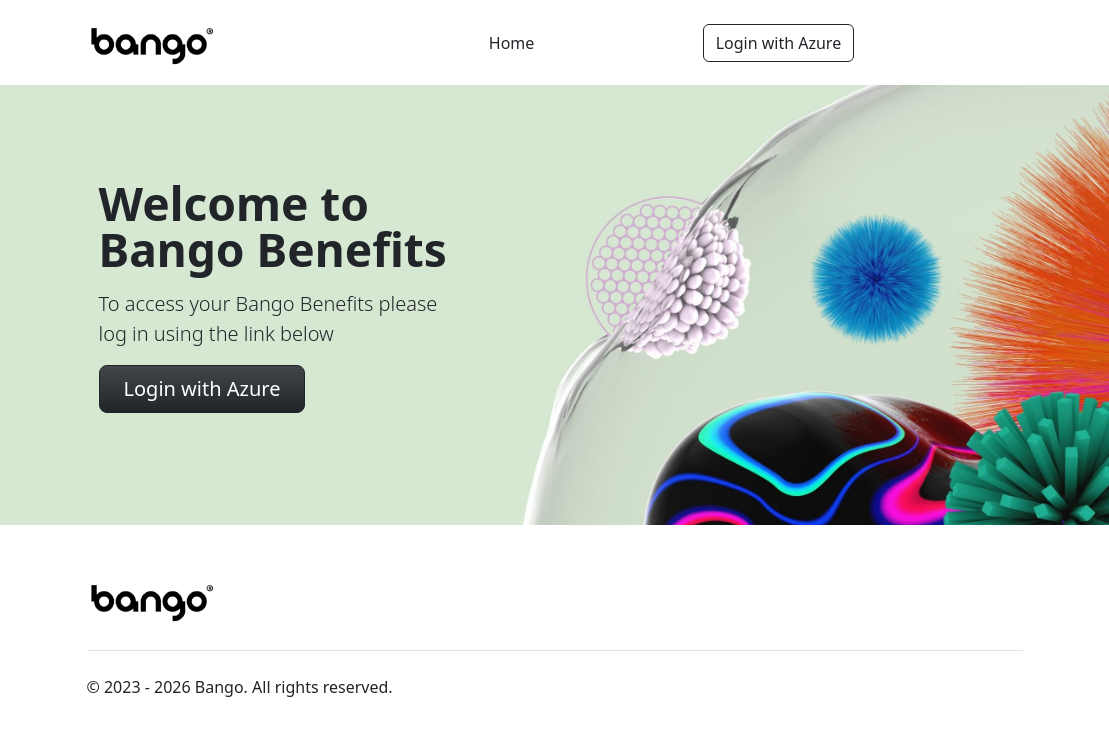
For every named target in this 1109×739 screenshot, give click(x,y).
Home (512, 43)
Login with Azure (779, 43)
